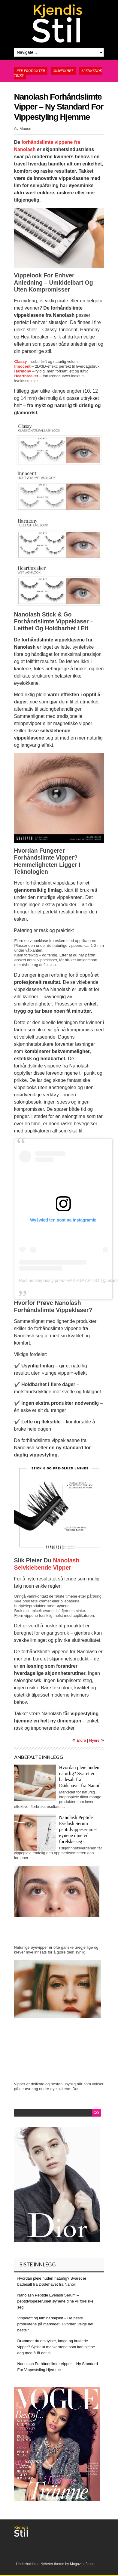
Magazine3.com (82, 2564)
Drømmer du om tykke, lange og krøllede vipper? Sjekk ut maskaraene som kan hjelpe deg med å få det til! (56, 2347)
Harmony (22, 371)
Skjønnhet (63, 71)
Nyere (96, 1740)
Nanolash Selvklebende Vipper (47, 1564)
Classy (20, 361)
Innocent (22, 366)
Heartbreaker (26, 376)
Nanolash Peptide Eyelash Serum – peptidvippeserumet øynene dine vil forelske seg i (78, 1829)
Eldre (79, 1740)
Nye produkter (31, 71)
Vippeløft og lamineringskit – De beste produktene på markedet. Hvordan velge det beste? (55, 2324)
